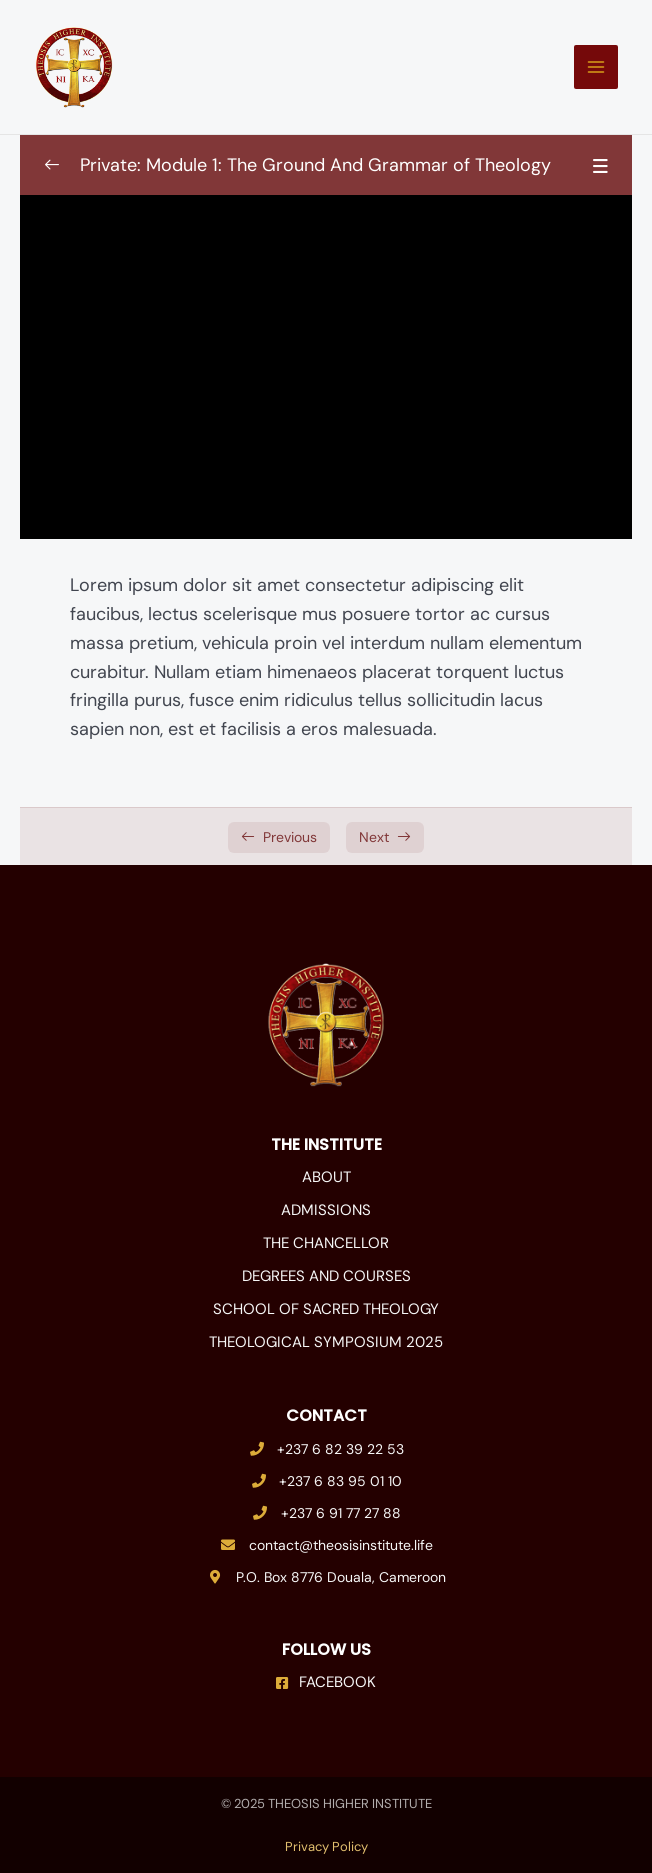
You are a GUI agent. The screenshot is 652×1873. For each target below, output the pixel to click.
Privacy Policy (326, 1846)
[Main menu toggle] (596, 67)
